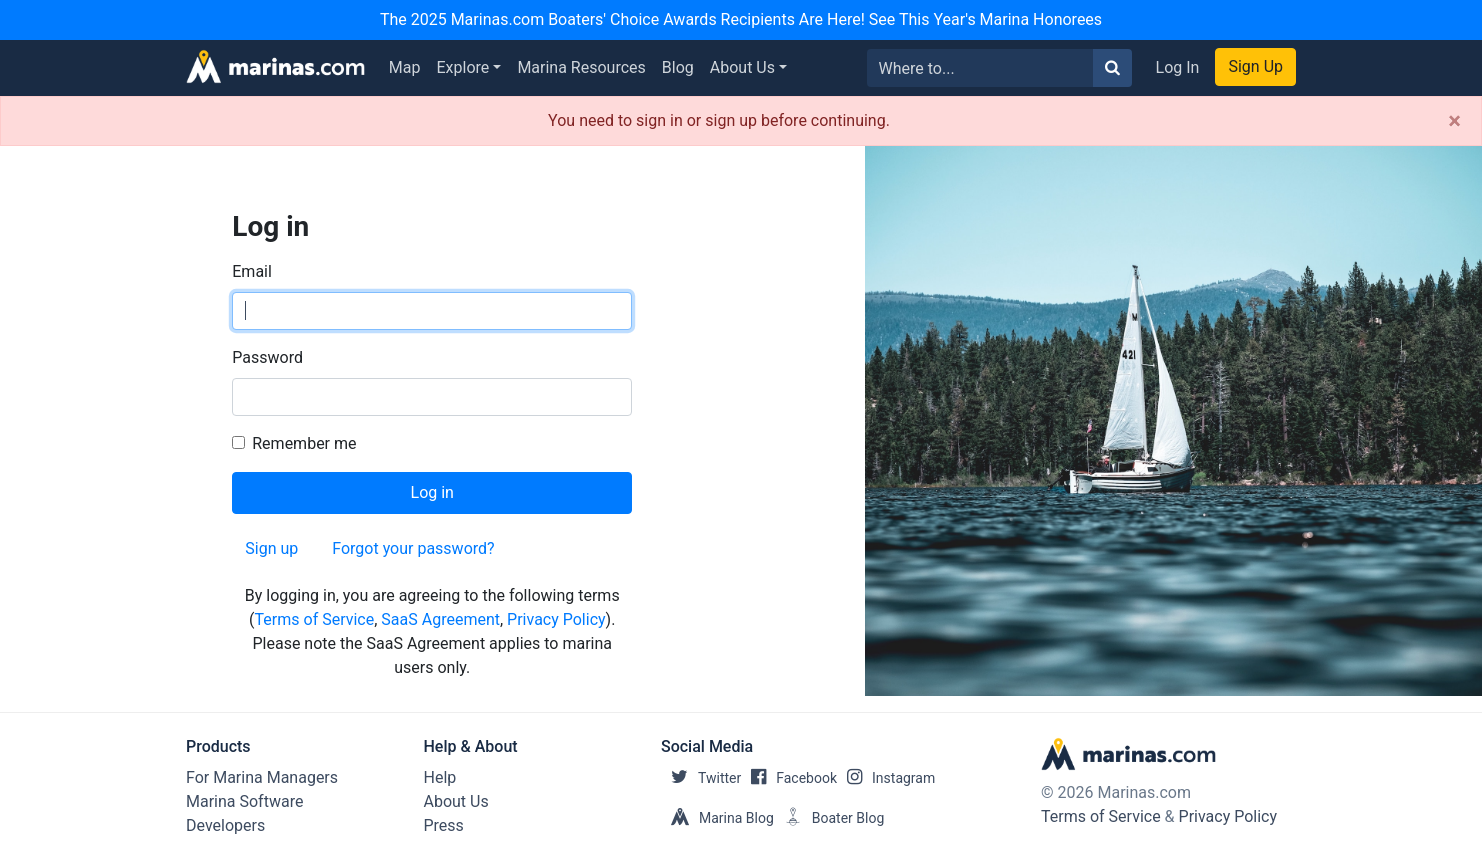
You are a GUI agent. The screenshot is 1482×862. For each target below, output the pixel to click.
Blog (678, 67)
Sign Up (1255, 66)
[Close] (1454, 121)
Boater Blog (829, 818)
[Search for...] (980, 68)
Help (440, 777)
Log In (1178, 67)
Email (252, 271)
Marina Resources (581, 67)
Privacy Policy (556, 619)
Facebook (789, 778)
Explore (463, 67)
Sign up (271, 548)
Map (405, 67)
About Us (742, 67)
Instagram (886, 778)
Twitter (701, 778)
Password (267, 357)
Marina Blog (717, 818)
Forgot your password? (413, 548)
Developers (225, 825)
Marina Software (244, 801)
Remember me (304, 443)
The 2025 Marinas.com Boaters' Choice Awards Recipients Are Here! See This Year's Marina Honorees (741, 19)
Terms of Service (315, 619)
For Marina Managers (262, 777)
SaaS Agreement (440, 619)
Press (444, 825)
